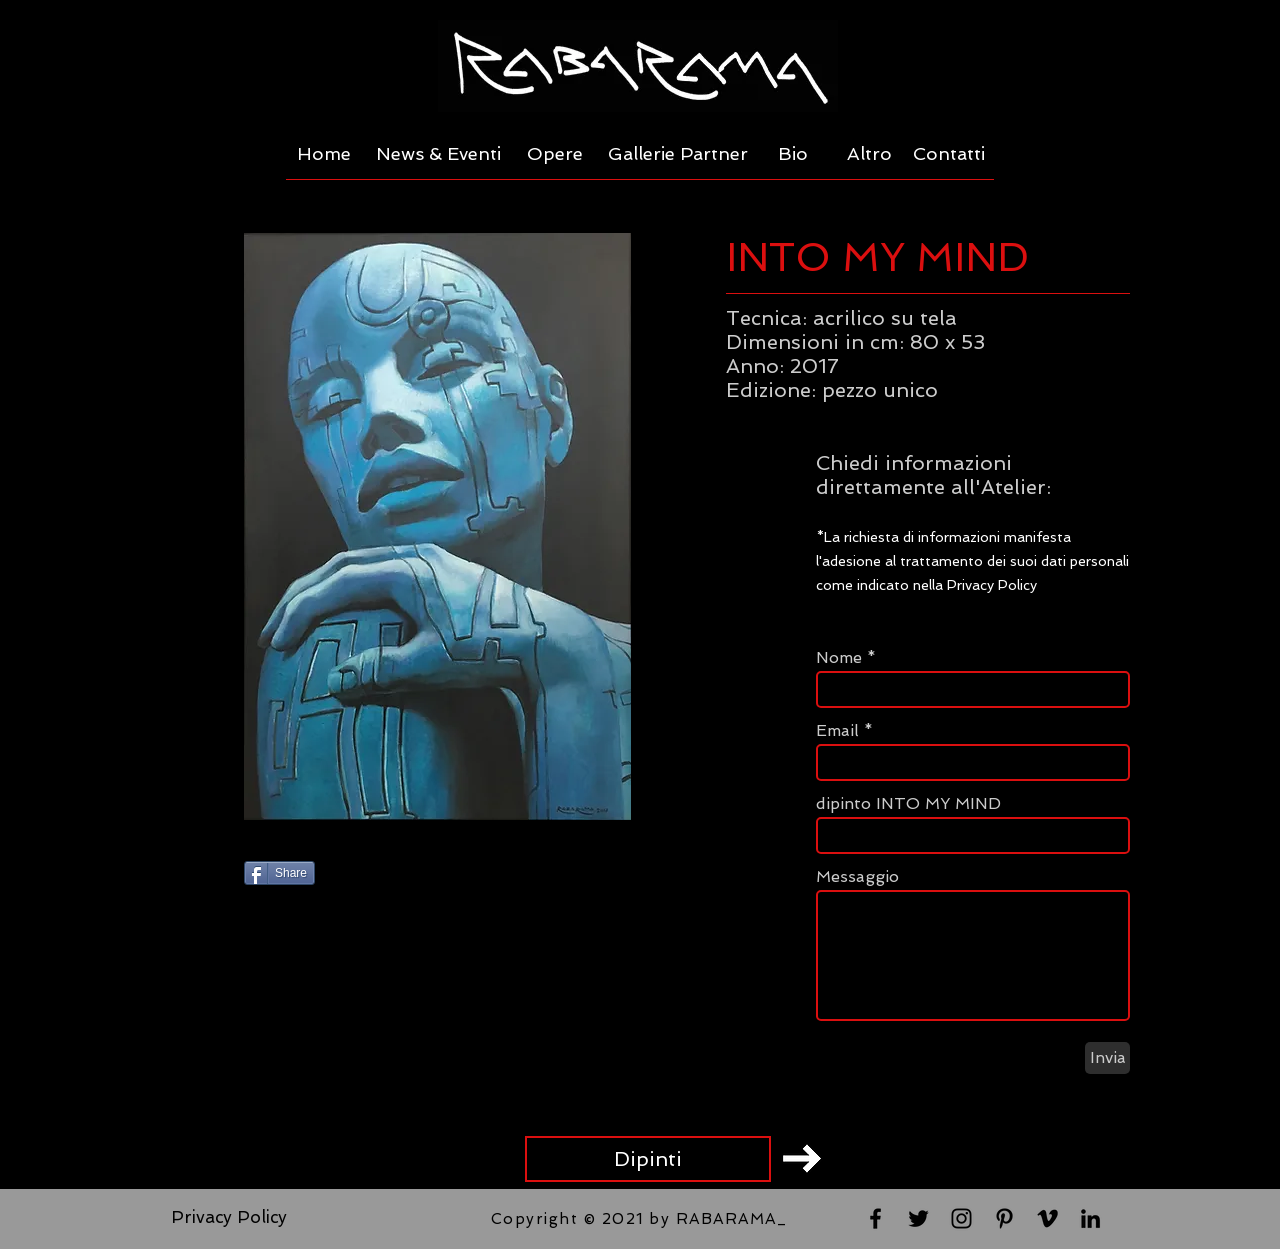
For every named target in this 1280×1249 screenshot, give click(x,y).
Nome (839, 658)
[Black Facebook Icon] (875, 1218)
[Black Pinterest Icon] (1004, 1218)
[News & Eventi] (438, 154)
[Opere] (555, 154)
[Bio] (792, 154)
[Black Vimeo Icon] (1047, 1218)
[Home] (323, 154)
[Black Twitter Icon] (918, 1218)
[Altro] (869, 154)
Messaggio (857, 877)
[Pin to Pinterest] (510, 875)
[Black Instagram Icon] (961, 1218)
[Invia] (1107, 1058)
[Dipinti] (648, 1159)
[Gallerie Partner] (678, 154)
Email (837, 731)
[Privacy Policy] (229, 1218)
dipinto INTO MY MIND (908, 804)
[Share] (279, 873)
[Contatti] (948, 154)
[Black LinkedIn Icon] (1090, 1218)
